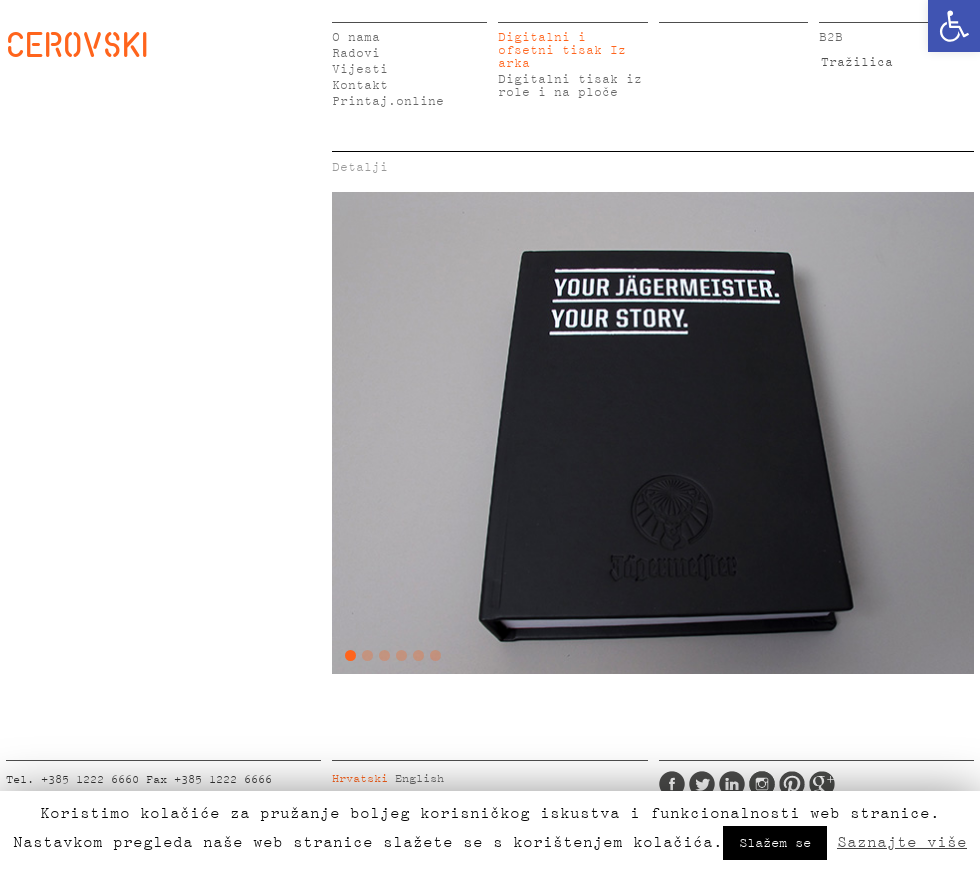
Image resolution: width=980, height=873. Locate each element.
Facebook (672, 784)
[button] (954, 26)
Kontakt (360, 85)
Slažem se (775, 843)
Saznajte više (902, 842)
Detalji (360, 167)
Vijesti (360, 69)
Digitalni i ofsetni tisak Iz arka (562, 50)
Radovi (356, 53)
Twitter (702, 784)
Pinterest (792, 784)
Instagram (762, 784)
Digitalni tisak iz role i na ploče (570, 86)
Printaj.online (388, 101)
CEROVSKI (77, 44)
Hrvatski (360, 779)
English (419, 779)
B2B (831, 37)
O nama (356, 37)
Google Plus (822, 784)
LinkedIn (732, 784)
